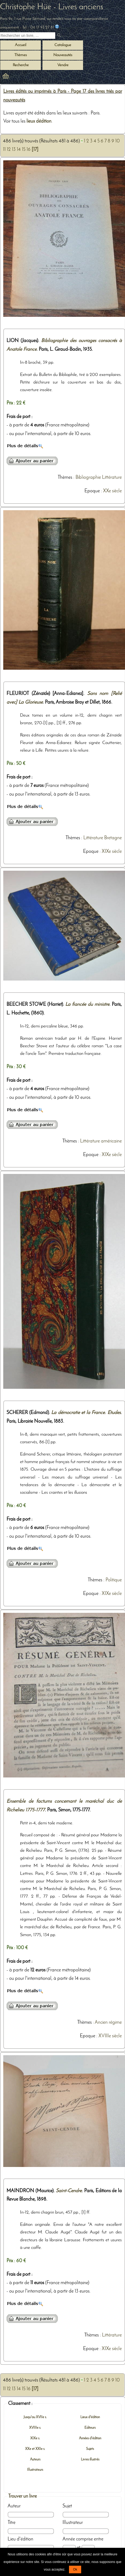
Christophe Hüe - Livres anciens (51, 7)
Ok (75, 2569)
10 (117, 141)
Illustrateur (72, 2522)
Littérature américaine (101, 1141)
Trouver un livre (22, 2496)
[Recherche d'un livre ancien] (27, 35)
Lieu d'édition (20, 2539)
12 (9, 149)
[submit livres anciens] (59, 35)
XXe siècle (112, 491)
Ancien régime (108, 2022)
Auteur (14, 2506)
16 (29, 149)
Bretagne (113, 838)
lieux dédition (39, 121)
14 (19, 149)
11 (4, 149)
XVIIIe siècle (110, 2036)
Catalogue (62, 45)
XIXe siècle (112, 851)
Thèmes (65, 477)
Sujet (67, 2506)
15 (23, 149)
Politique (114, 1580)
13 (14, 149)
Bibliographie (88, 477)
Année (68, 2539)
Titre (11, 2522)
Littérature (112, 477)
